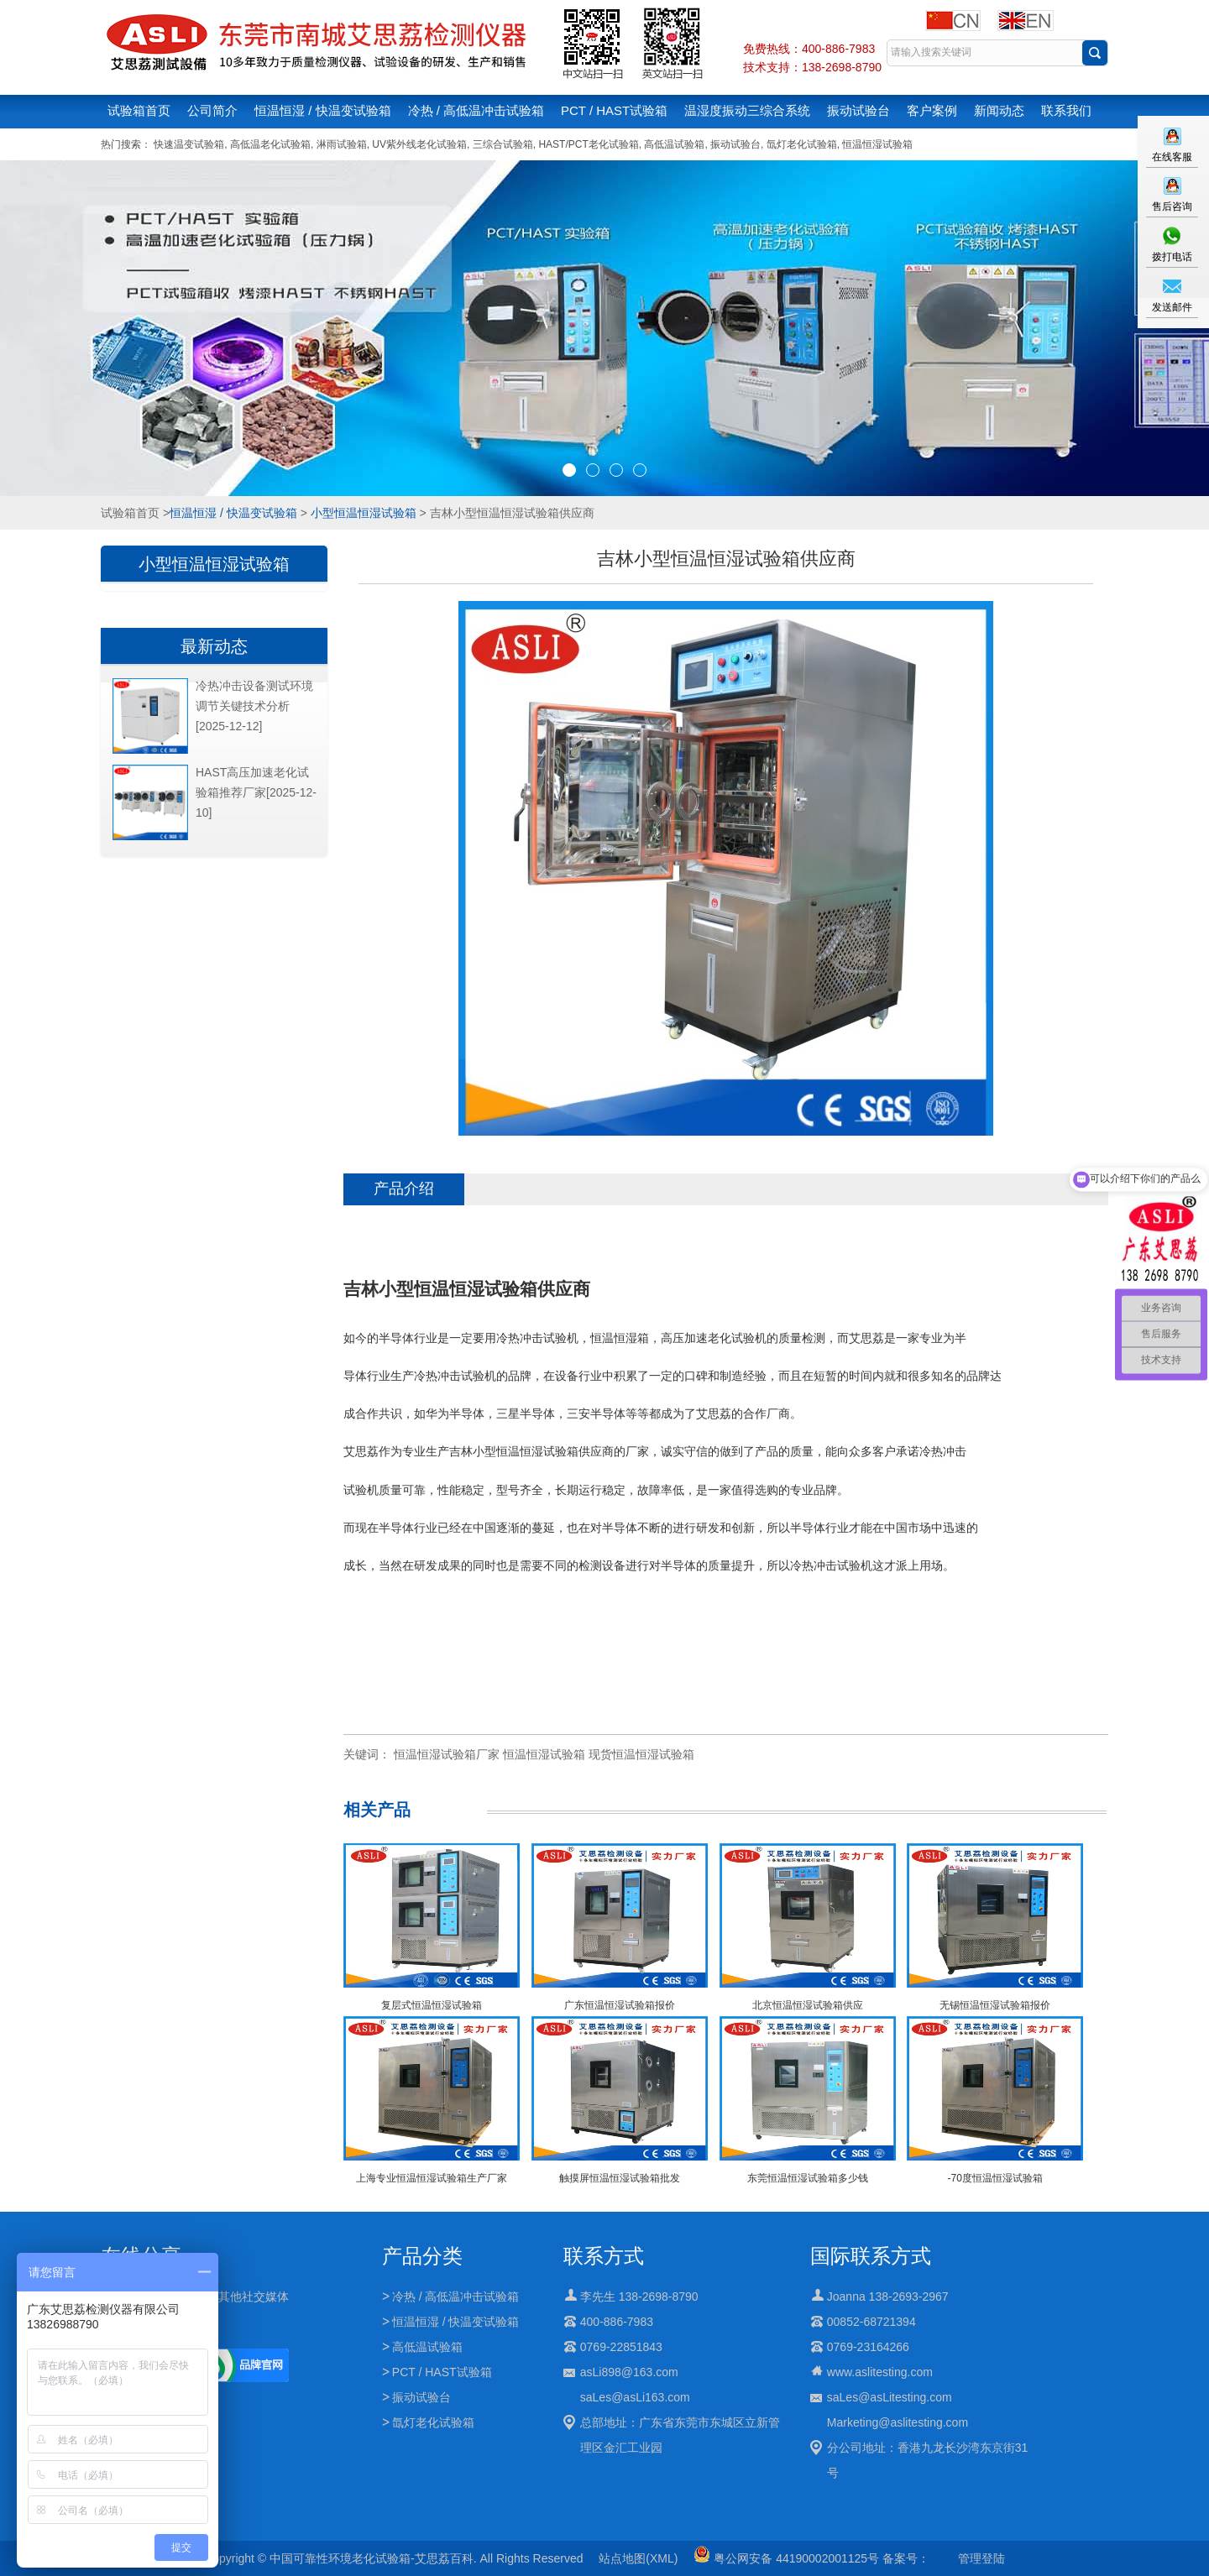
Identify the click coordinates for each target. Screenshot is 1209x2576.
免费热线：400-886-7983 (809, 48)
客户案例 (932, 110)
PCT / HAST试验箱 (614, 110)
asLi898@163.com (629, 2372)
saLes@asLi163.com (635, 2397)
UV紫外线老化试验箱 (419, 144)
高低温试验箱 (674, 144)
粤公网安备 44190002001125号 (786, 2558)
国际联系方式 (870, 2255)
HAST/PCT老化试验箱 (588, 144)
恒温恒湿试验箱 (877, 144)
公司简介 (212, 110)
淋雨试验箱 (342, 144)
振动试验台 (858, 110)
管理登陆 (981, 2558)
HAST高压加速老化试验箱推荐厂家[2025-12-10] (256, 792)
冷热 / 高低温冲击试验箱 (476, 110)
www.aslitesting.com (880, 2372)
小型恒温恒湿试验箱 (363, 513)
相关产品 (377, 1809)
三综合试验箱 (503, 144)
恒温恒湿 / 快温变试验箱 (322, 110)
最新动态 (214, 646)
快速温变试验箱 (189, 144)
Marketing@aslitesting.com (897, 2422)
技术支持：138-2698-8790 (812, 67)
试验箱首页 (138, 110)
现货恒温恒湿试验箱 (641, 1754)
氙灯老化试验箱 (802, 144)
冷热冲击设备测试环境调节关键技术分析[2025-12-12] (254, 706)
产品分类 (422, 2255)
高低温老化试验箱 (270, 144)
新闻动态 (999, 110)
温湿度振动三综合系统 (747, 110)
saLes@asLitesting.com (889, 2397)
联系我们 (1066, 110)
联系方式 (603, 2255)
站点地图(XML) (638, 2558)
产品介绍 (404, 1188)
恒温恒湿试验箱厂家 (447, 1754)
